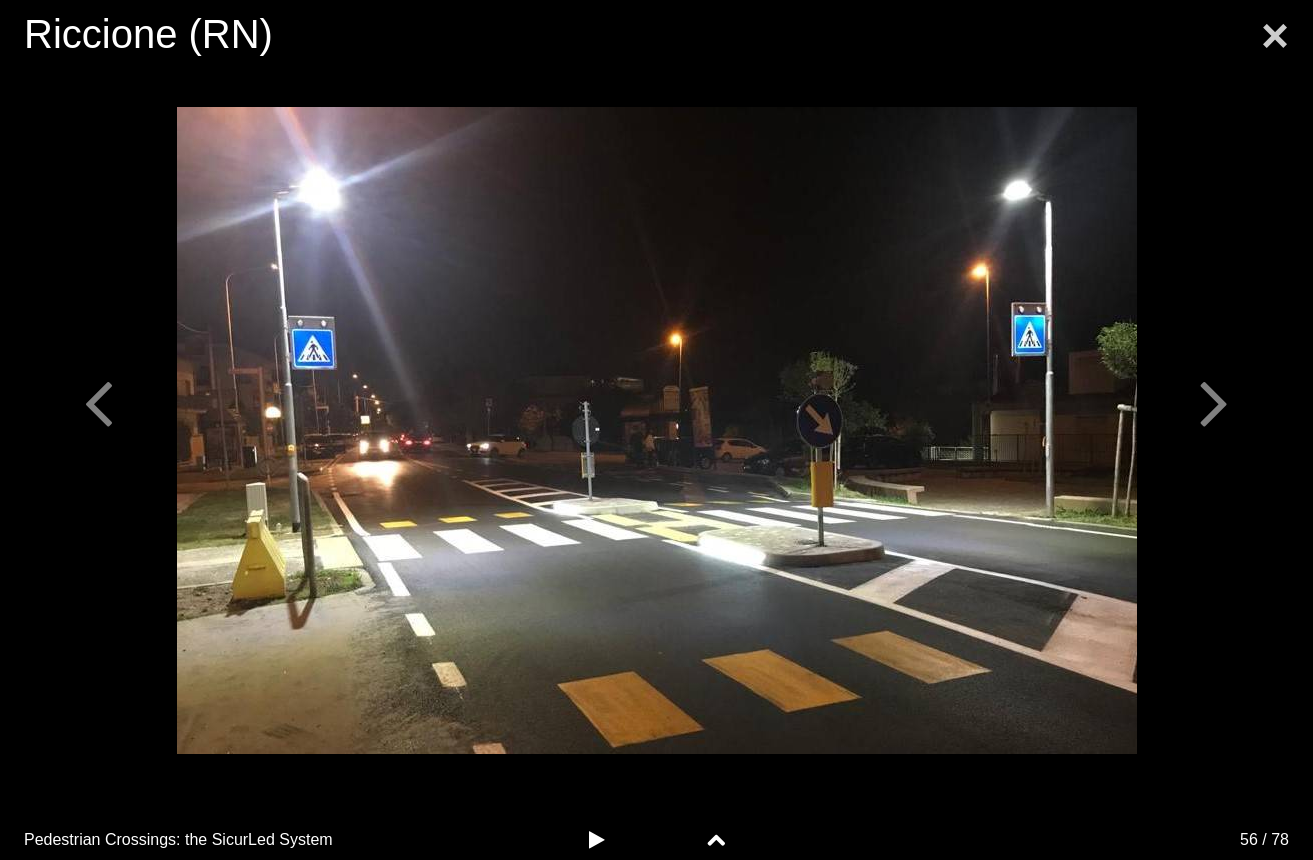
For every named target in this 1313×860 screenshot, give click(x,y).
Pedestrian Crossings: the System (178, 839)
